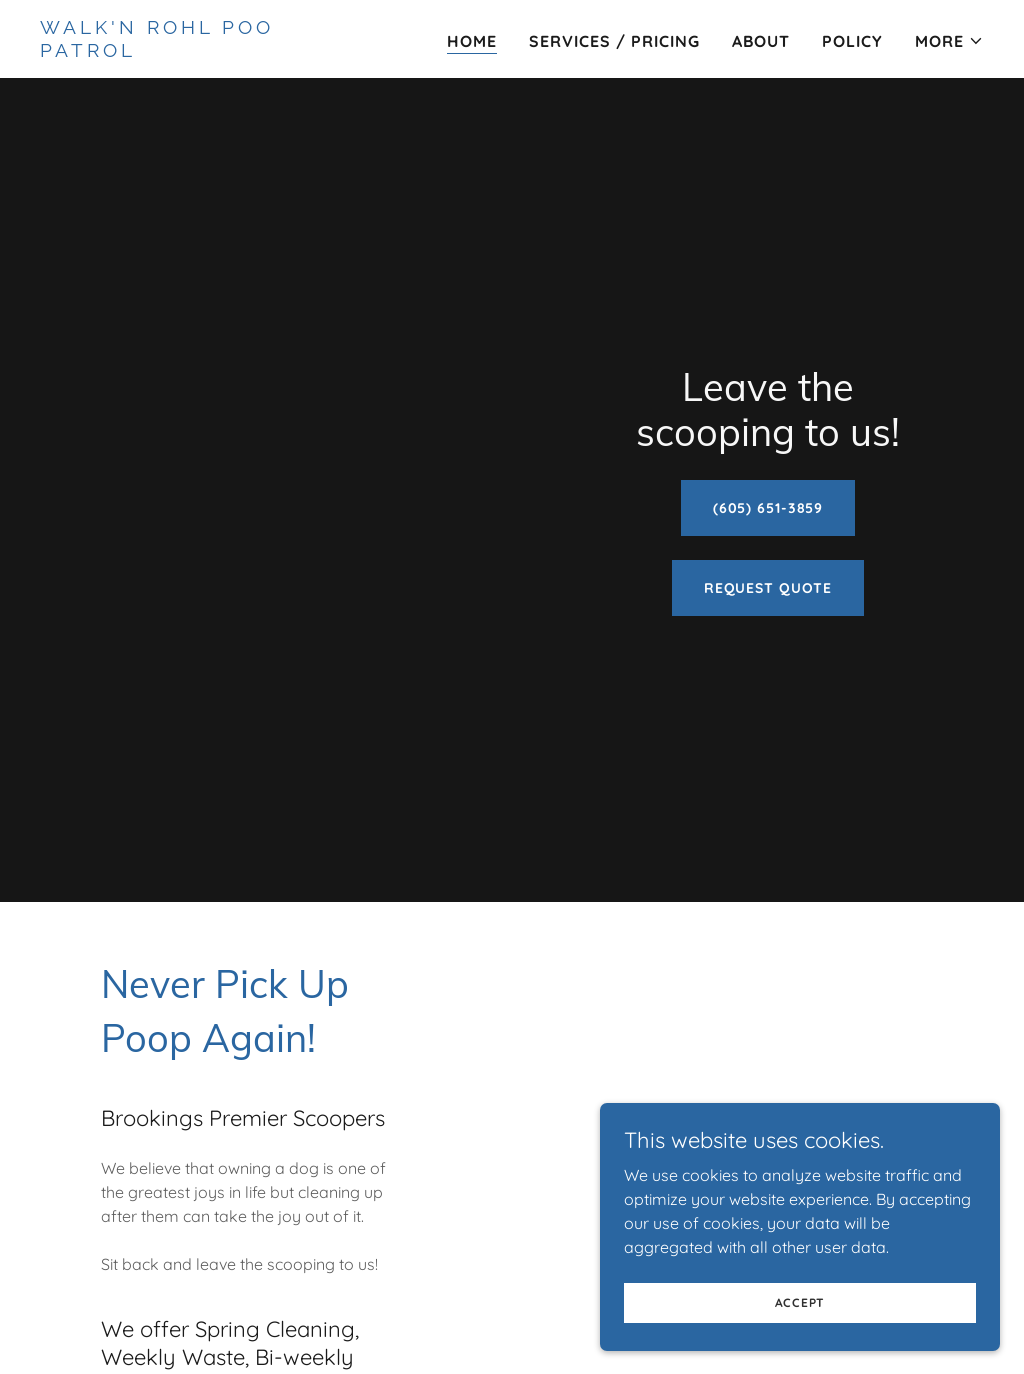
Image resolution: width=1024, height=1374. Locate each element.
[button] (949, 41)
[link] (205, 51)
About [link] (761, 41)
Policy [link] (852, 41)
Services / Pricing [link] (614, 41)
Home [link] (472, 41)
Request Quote (768, 588)
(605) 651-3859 (768, 508)
